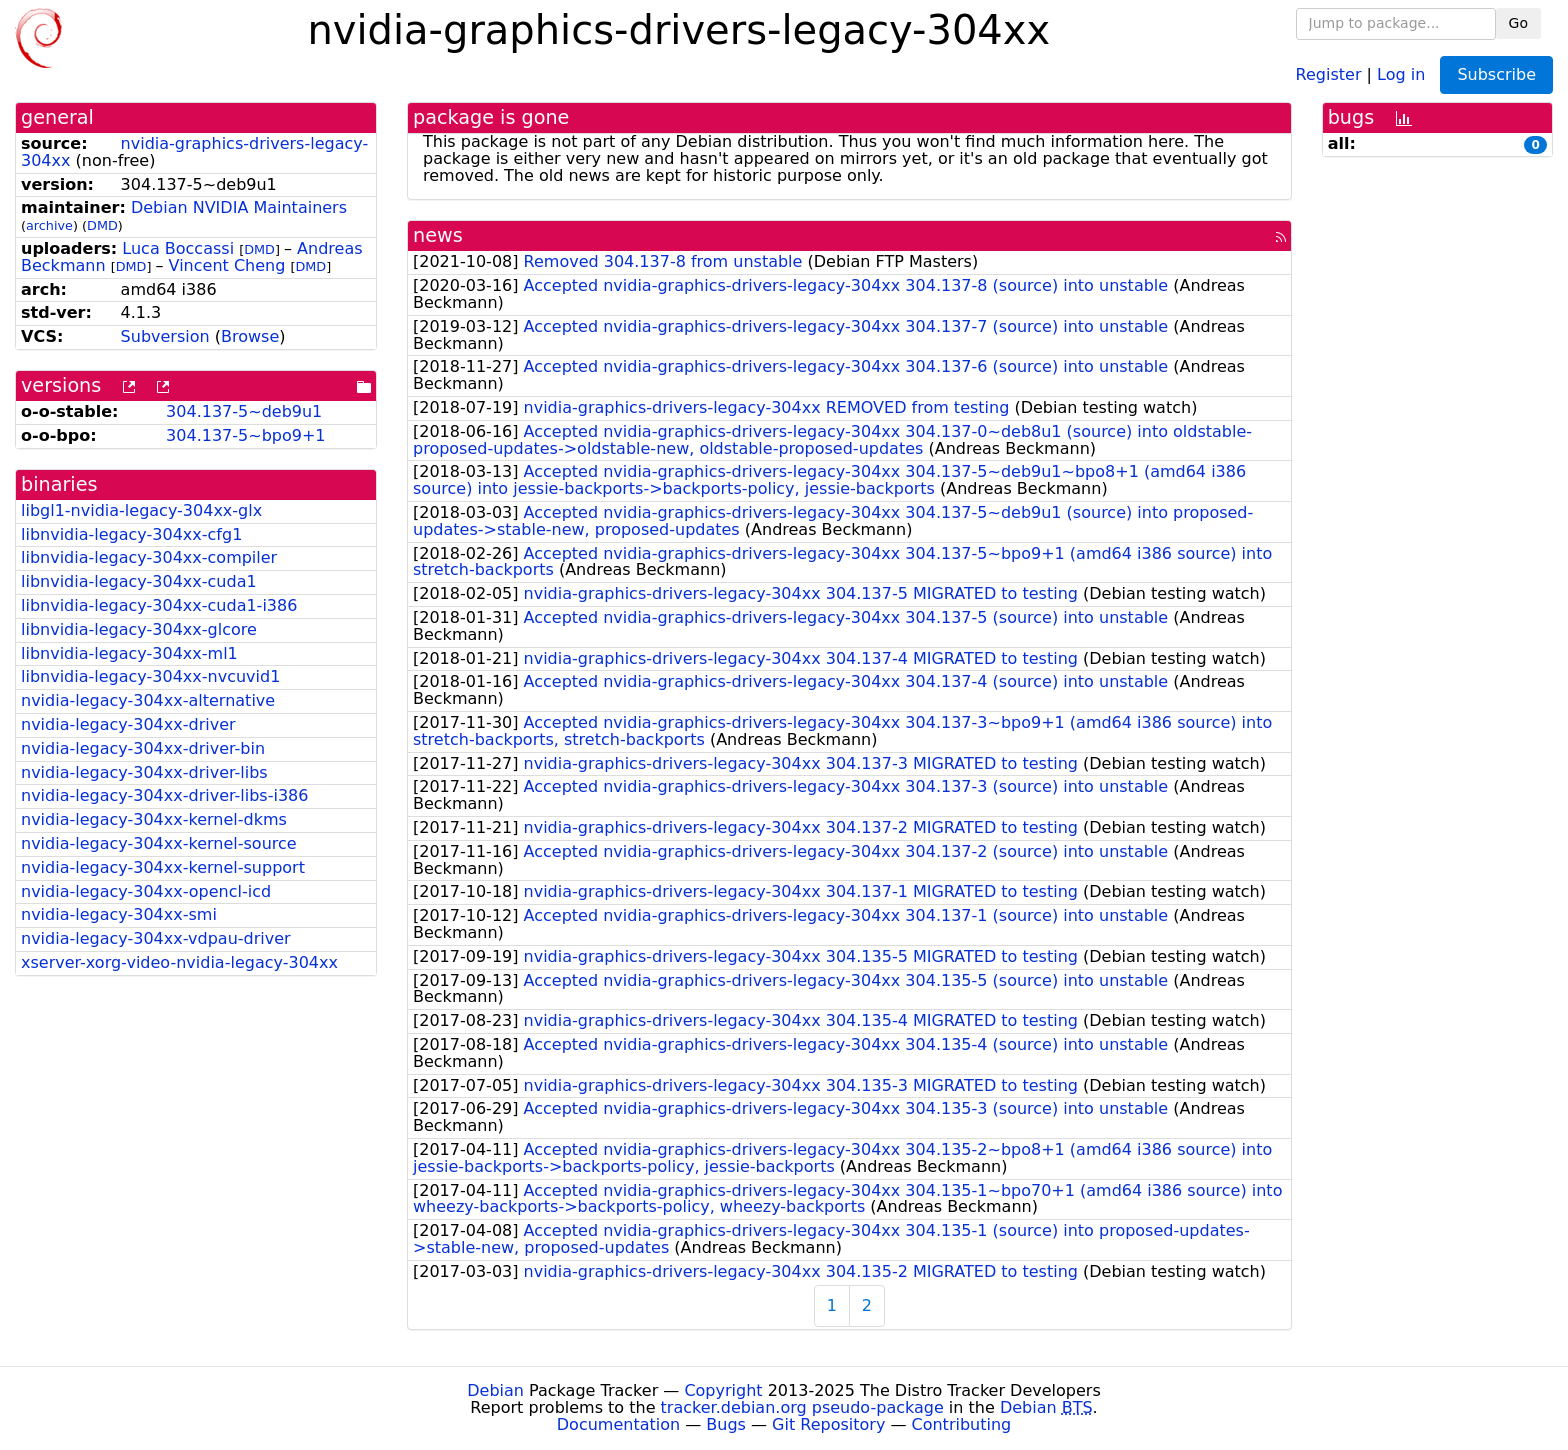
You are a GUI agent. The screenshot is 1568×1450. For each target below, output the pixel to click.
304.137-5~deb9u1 (244, 411)
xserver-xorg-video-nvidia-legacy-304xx (179, 962)
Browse (250, 336)
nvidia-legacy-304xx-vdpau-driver (156, 938)
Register (1329, 73)
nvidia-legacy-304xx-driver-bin (143, 748)
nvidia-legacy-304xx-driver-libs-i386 (164, 795)
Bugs (726, 1424)
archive (49, 225)
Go (1518, 23)
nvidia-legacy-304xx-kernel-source (159, 843)
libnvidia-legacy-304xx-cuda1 (139, 581)
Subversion (165, 336)
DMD (102, 225)
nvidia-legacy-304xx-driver (128, 724)
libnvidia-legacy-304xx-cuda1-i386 (159, 605)
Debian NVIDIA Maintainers (239, 207)
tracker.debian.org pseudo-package (802, 1407)
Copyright (723, 1390)
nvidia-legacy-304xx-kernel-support (163, 867)
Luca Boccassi (178, 248)
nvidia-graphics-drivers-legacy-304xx (194, 152)
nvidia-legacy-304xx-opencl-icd (146, 891)
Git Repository (828, 1424)
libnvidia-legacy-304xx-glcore (139, 629)
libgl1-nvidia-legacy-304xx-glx (141, 510)
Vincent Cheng (227, 265)
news (438, 235)
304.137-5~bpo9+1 (245, 435)
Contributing (962, 1424)
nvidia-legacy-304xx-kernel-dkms (154, 819)
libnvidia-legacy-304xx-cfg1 (131, 534)
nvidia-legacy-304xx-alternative (148, 700)
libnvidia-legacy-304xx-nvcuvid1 (150, 676)
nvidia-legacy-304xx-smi (119, 914)
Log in (1401, 73)
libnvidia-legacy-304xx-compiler (149, 557)
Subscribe (1496, 74)
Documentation (618, 1424)
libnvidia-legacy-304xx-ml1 (129, 653)
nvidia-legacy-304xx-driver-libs (144, 772)
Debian (495, 1390)
